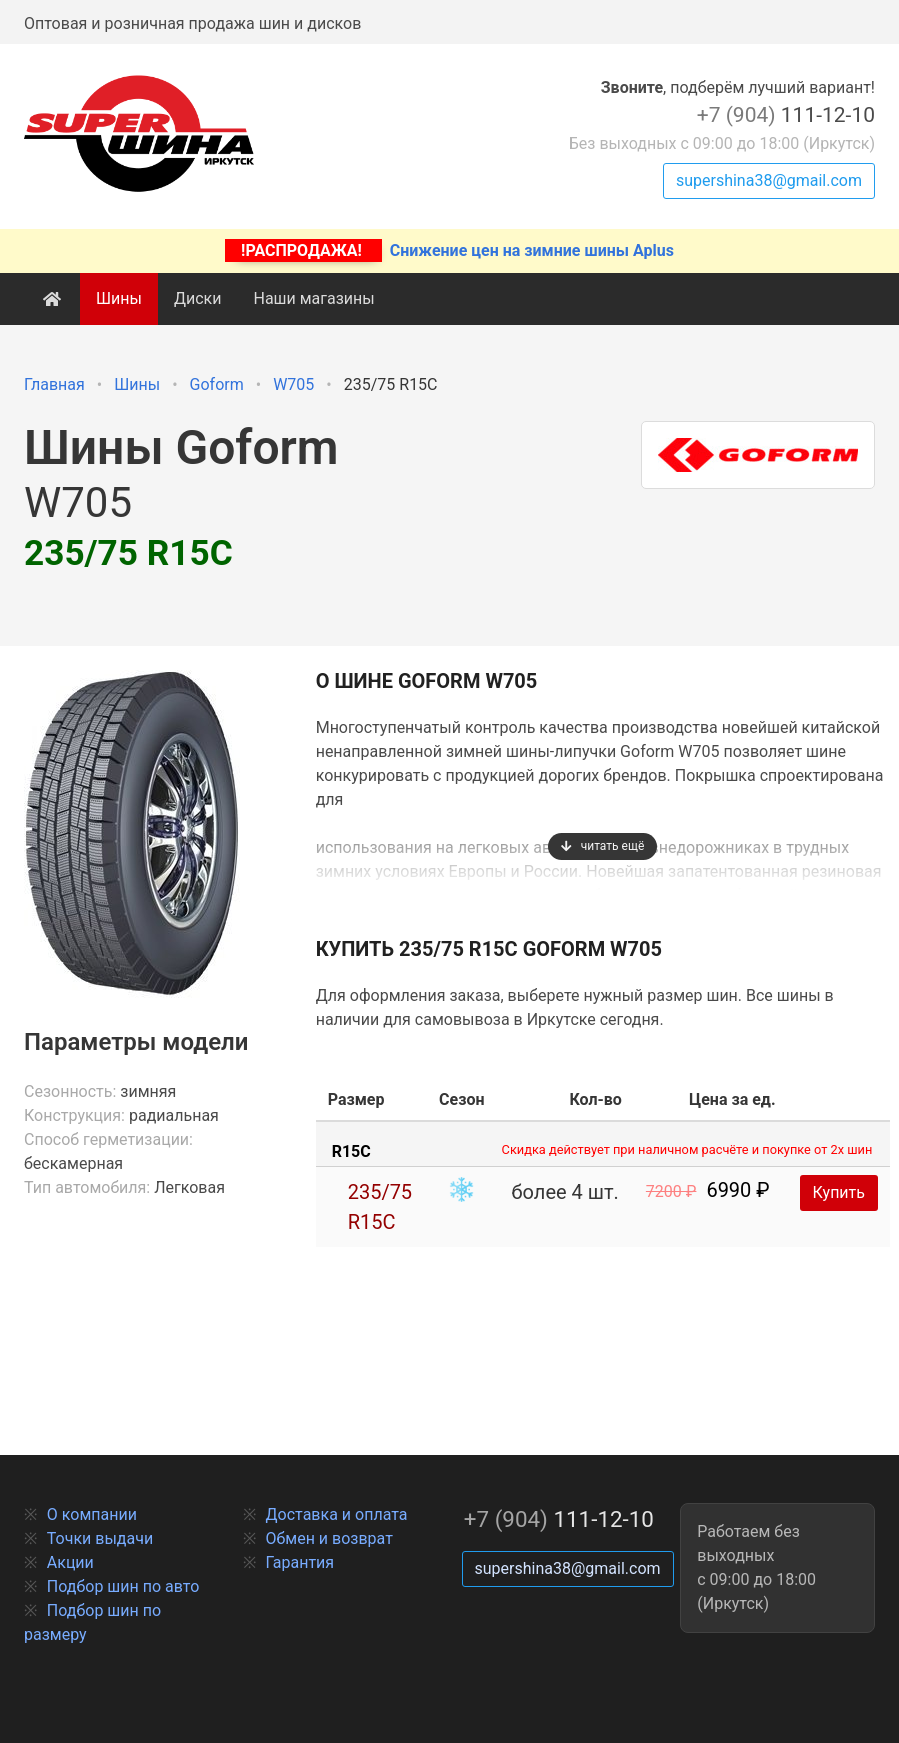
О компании (92, 1514)
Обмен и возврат (329, 1538)
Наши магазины (313, 298)
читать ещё (602, 846)
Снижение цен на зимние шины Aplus (449, 250)
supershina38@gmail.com (769, 180)
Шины (119, 298)
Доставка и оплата (337, 1514)
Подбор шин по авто (123, 1586)
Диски (198, 298)
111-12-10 (786, 115)
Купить (839, 1192)
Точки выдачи (100, 1538)
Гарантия (300, 1562)
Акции (70, 1562)
